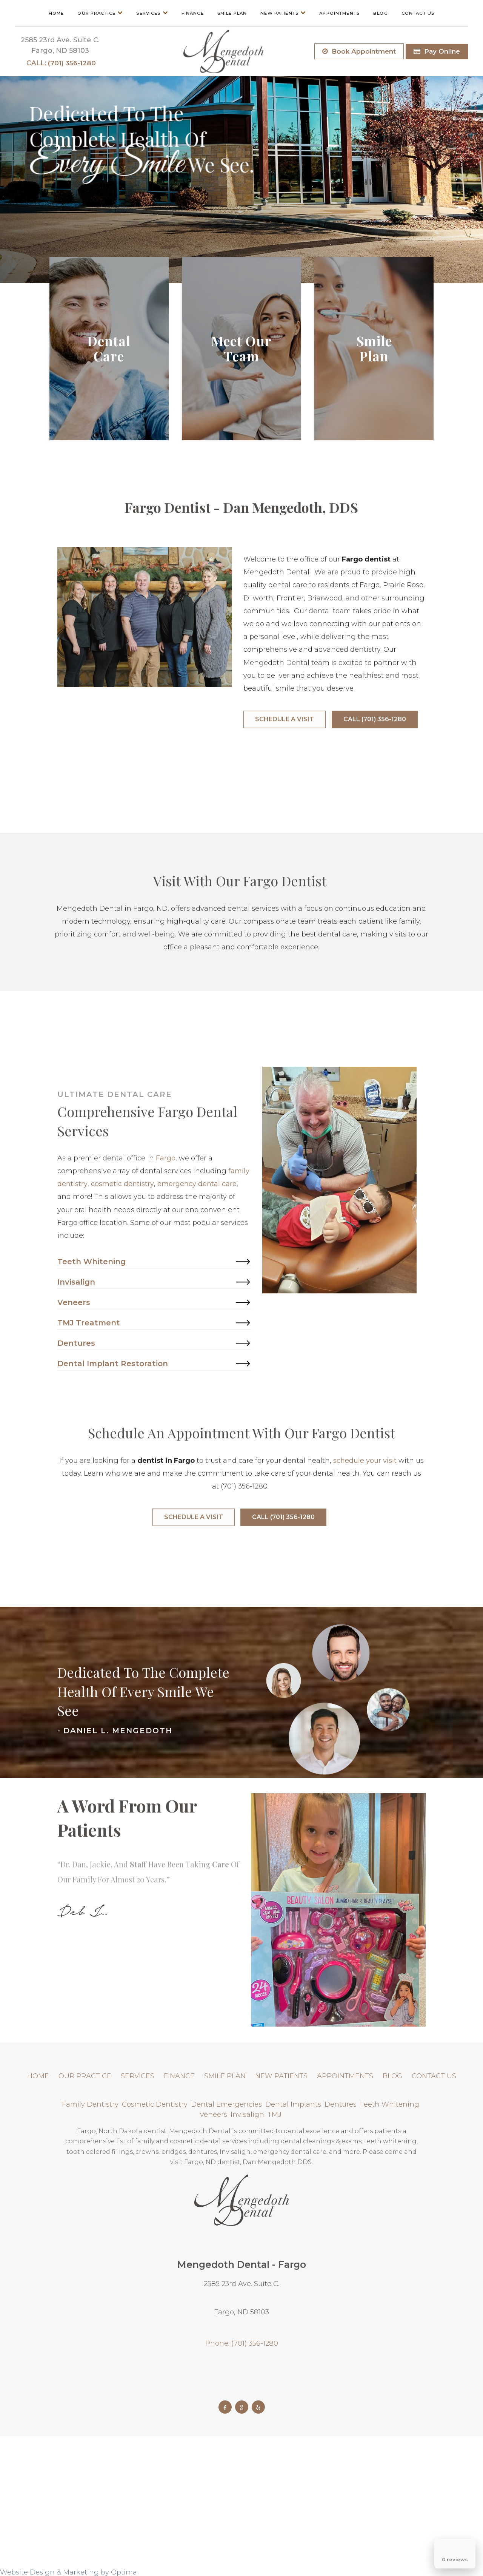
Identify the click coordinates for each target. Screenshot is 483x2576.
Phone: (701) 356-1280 (241, 2343)
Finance (193, 13)
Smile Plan (232, 13)
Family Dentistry (91, 2104)
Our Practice (100, 13)
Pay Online (437, 51)
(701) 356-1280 (61, 63)
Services (152, 13)
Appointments (339, 13)
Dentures (341, 2104)
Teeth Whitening (390, 2104)
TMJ (275, 2114)
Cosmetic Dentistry (155, 2104)
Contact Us (418, 13)
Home (56, 13)
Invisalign (248, 2114)
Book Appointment (359, 51)
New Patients (283, 13)
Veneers (214, 2114)
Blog (380, 13)
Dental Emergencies (227, 2104)
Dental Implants (294, 2104)
